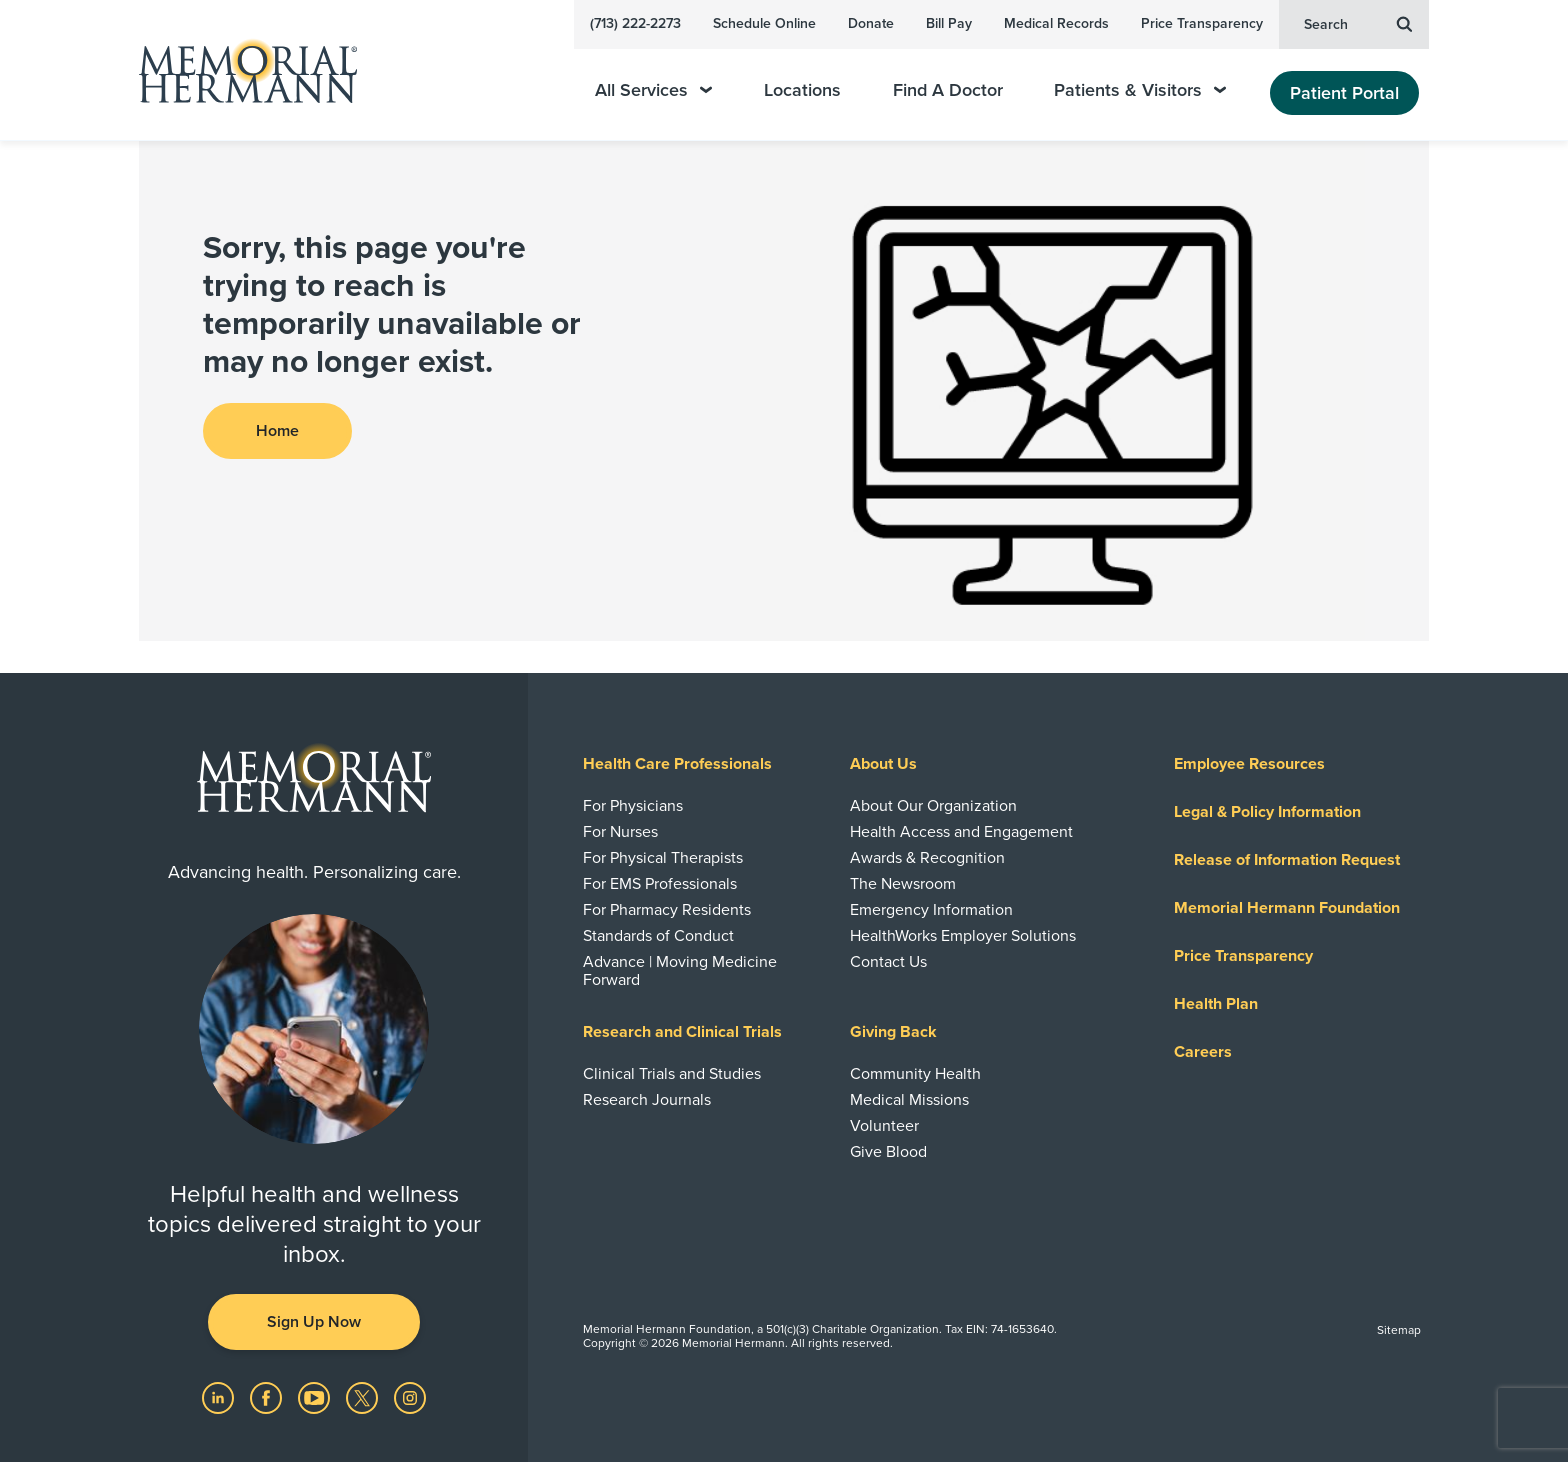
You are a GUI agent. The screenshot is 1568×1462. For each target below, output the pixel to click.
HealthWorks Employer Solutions (963, 936)
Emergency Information (931, 910)
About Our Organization (933, 806)
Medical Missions (909, 1100)
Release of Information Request (1287, 860)
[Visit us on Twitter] (364, 1397)
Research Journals (647, 1100)
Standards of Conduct (658, 936)
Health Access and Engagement (961, 832)
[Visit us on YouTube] (316, 1397)
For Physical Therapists (663, 858)
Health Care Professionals (677, 764)
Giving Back (893, 1032)
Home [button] (277, 431)
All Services (653, 90)
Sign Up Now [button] (314, 1322)
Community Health (915, 1074)
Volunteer (884, 1126)
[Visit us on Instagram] (410, 1397)
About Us (883, 764)
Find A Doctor (948, 90)
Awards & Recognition (927, 858)
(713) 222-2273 (635, 23)
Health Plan (1216, 1004)
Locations (802, 90)
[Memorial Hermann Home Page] (239, 70)
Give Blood (888, 1152)
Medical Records (1056, 23)
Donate (871, 23)
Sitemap (1399, 1330)
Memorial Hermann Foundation (1287, 908)
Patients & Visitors (1140, 90)
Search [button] (1358, 23)
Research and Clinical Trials (682, 1032)
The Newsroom (903, 884)
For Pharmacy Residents (667, 910)
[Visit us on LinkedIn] (220, 1397)
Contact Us (888, 962)
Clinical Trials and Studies (672, 1074)
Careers (1203, 1052)
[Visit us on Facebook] (268, 1397)
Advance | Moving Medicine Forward (680, 971)
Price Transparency (1202, 23)
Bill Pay (949, 23)
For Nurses (620, 832)
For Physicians (633, 806)
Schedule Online (764, 23)
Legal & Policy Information (1267, 812)
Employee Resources (1249, 764)
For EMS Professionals (660, 884)
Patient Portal (1344, 93)
